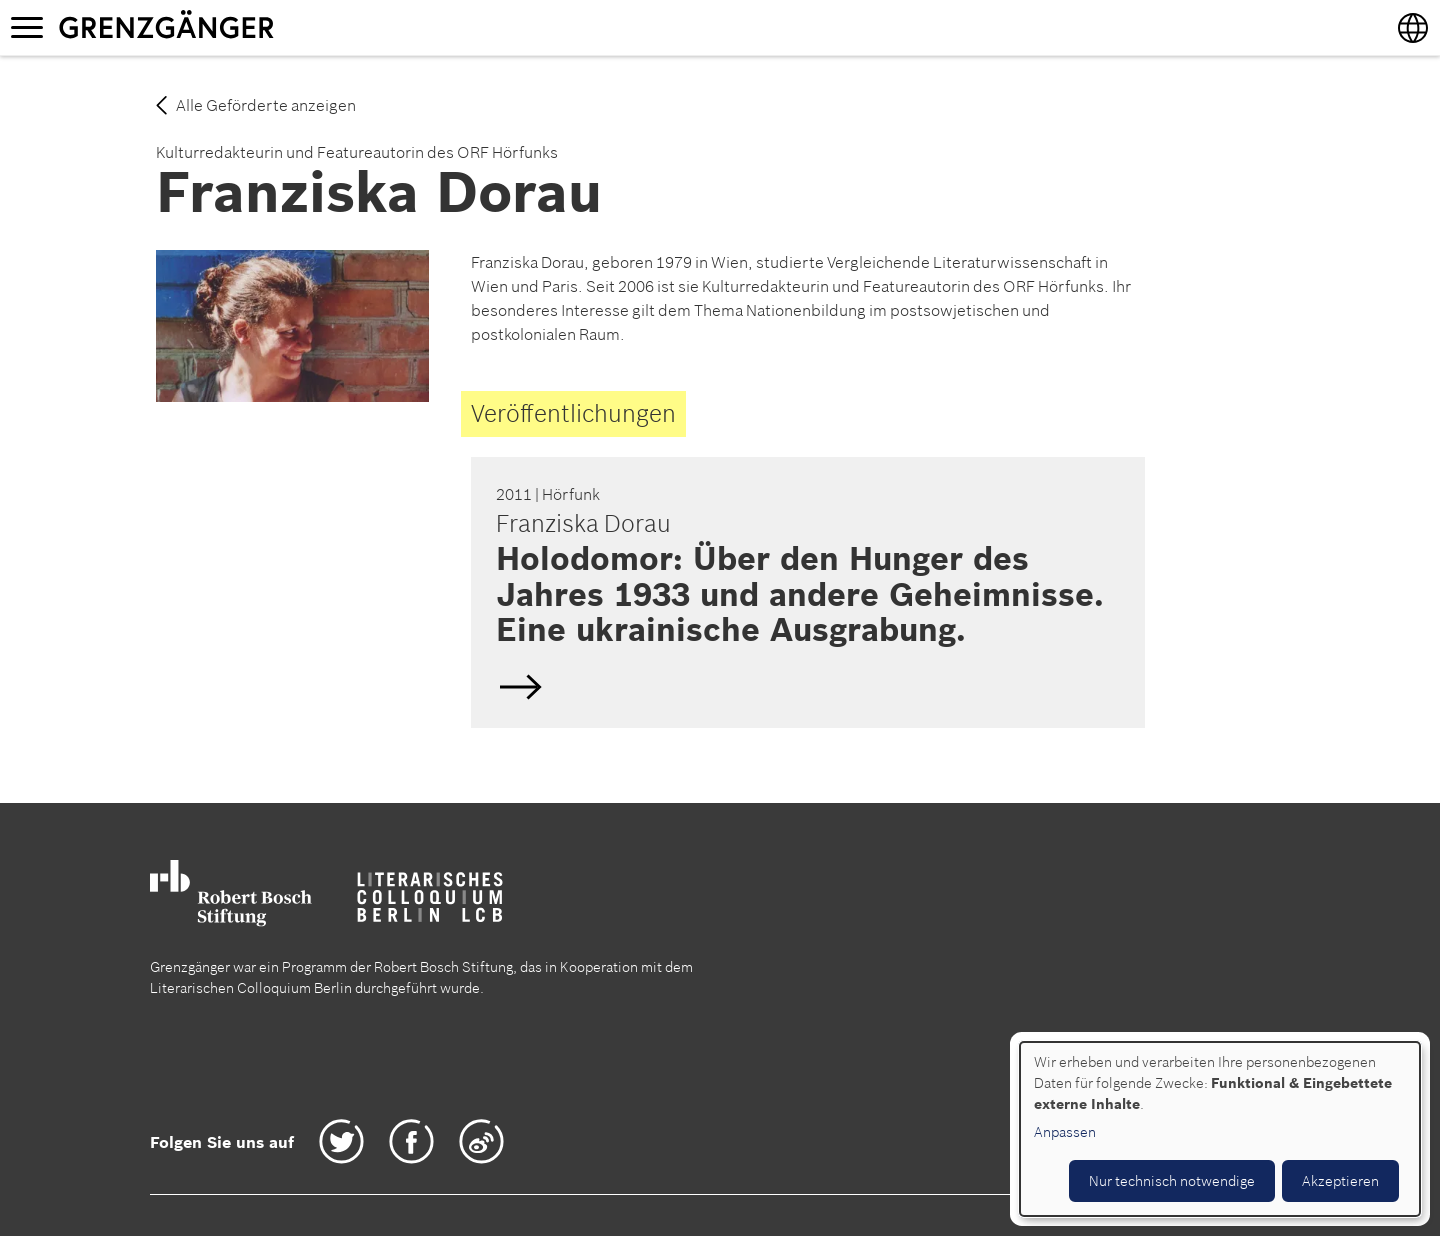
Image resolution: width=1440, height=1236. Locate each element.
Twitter (341, 1141)
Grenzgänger (229, 27)
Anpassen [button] (1065, 1132)
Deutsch (805, 592)
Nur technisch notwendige (1172, 1181)
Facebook (411, 1141)
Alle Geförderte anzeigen (266, 105)
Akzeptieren (1340, 1181)
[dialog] (1220, 1129)
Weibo (481, 1141)
